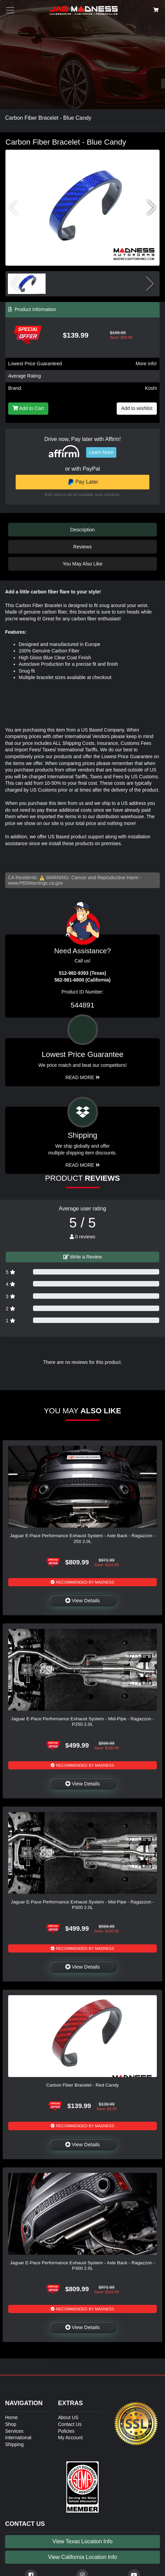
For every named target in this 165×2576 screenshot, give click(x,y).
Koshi (151, 388)
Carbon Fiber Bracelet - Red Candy (82, 2085)
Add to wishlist (136, 408)
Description (82, 529)
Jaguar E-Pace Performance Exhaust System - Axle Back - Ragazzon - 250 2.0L (82, 1538)
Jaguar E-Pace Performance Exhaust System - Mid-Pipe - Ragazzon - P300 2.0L (82, 1904)
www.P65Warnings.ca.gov (35, 883)
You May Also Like (82, 563)
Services (14, 2431)
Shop (10, 2424)
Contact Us (70, 2424)
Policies (66, 2431)
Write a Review (82, 1257)
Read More (82, 1077)
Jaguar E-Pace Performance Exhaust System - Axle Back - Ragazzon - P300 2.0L (82, 2265)
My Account (70, 2437)
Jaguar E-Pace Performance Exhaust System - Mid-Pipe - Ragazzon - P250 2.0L (82, 1721)
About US (68, 2417)
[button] (151, 207)
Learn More (101, 452)
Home (11, 2417)
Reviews (82, 546)
